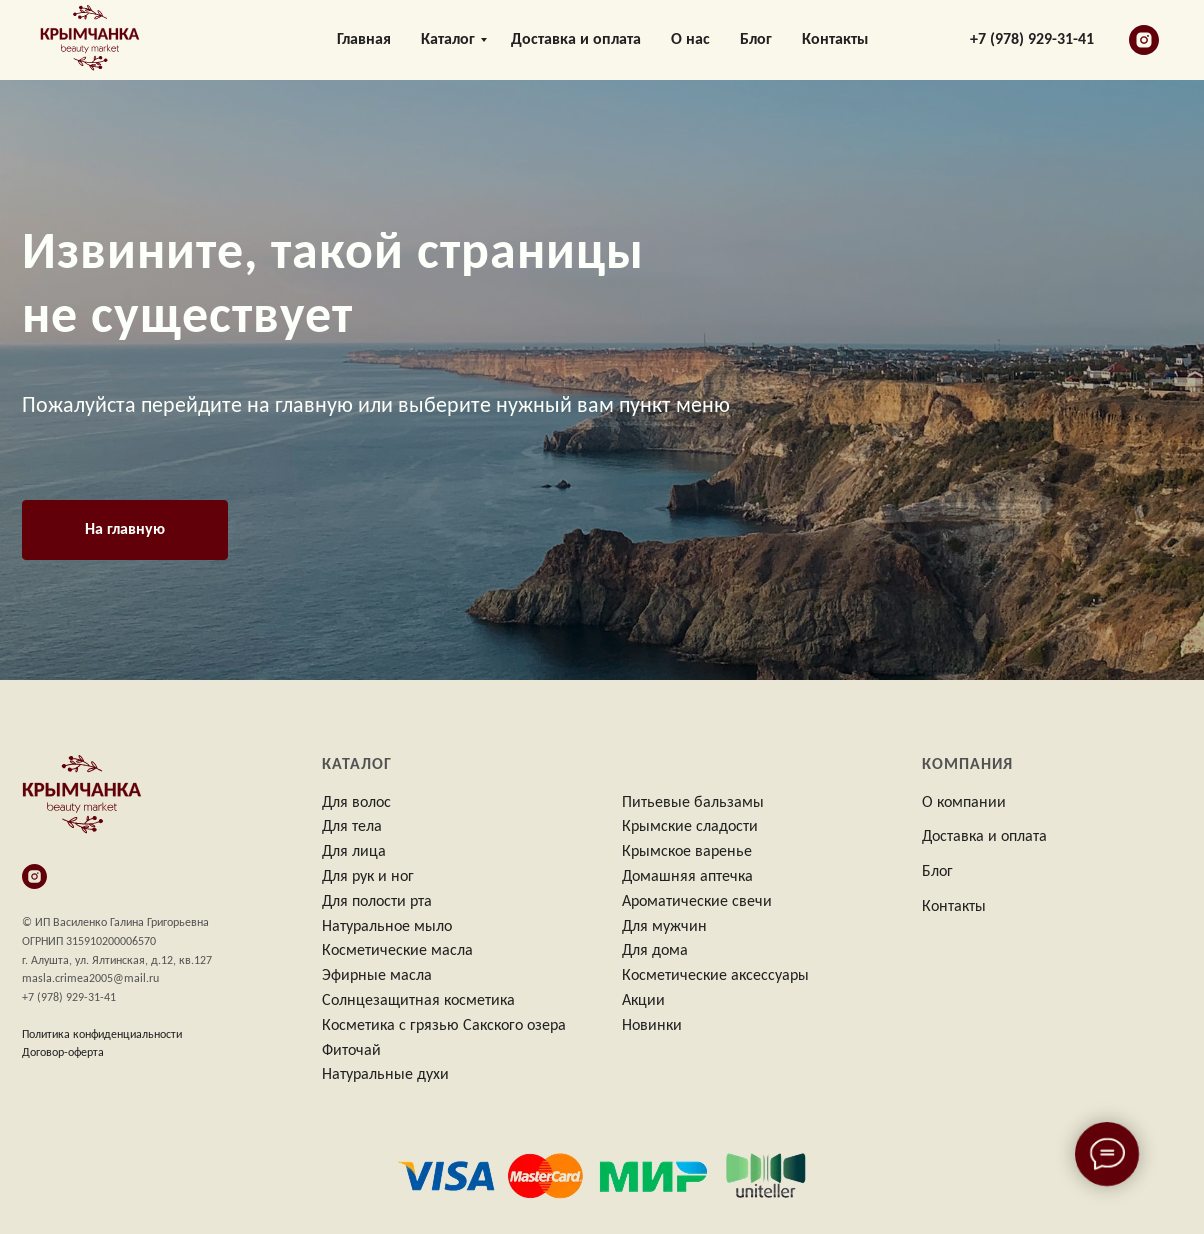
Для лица (354, 852)
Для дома (655, 951)
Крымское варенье (687, 852)
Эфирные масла (377, 976)
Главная (364, 40)
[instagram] (1144, 40)
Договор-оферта (63, 1053)
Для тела (352, 827)
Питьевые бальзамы (693, 803)
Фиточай (351, 1051)
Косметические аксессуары (715, 976)
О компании (964, 803)
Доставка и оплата (576, 40)
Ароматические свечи (697, 902)
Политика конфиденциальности (102, 1035)
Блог (756, 40)
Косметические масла (397, 951)
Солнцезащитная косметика (418, 1001)
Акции (643, 1001)
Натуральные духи (385, 1075)
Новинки (652, 1026)
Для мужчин (664, 927)
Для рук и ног (368, 877)
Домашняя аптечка (687, 877)
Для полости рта (377, 902)
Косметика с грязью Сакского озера (444, 1026)
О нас (690, 40)
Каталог (448, 40)
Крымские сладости (690, 827)
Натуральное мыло (387, 927)
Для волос (356, 803)
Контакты (835, 40)
